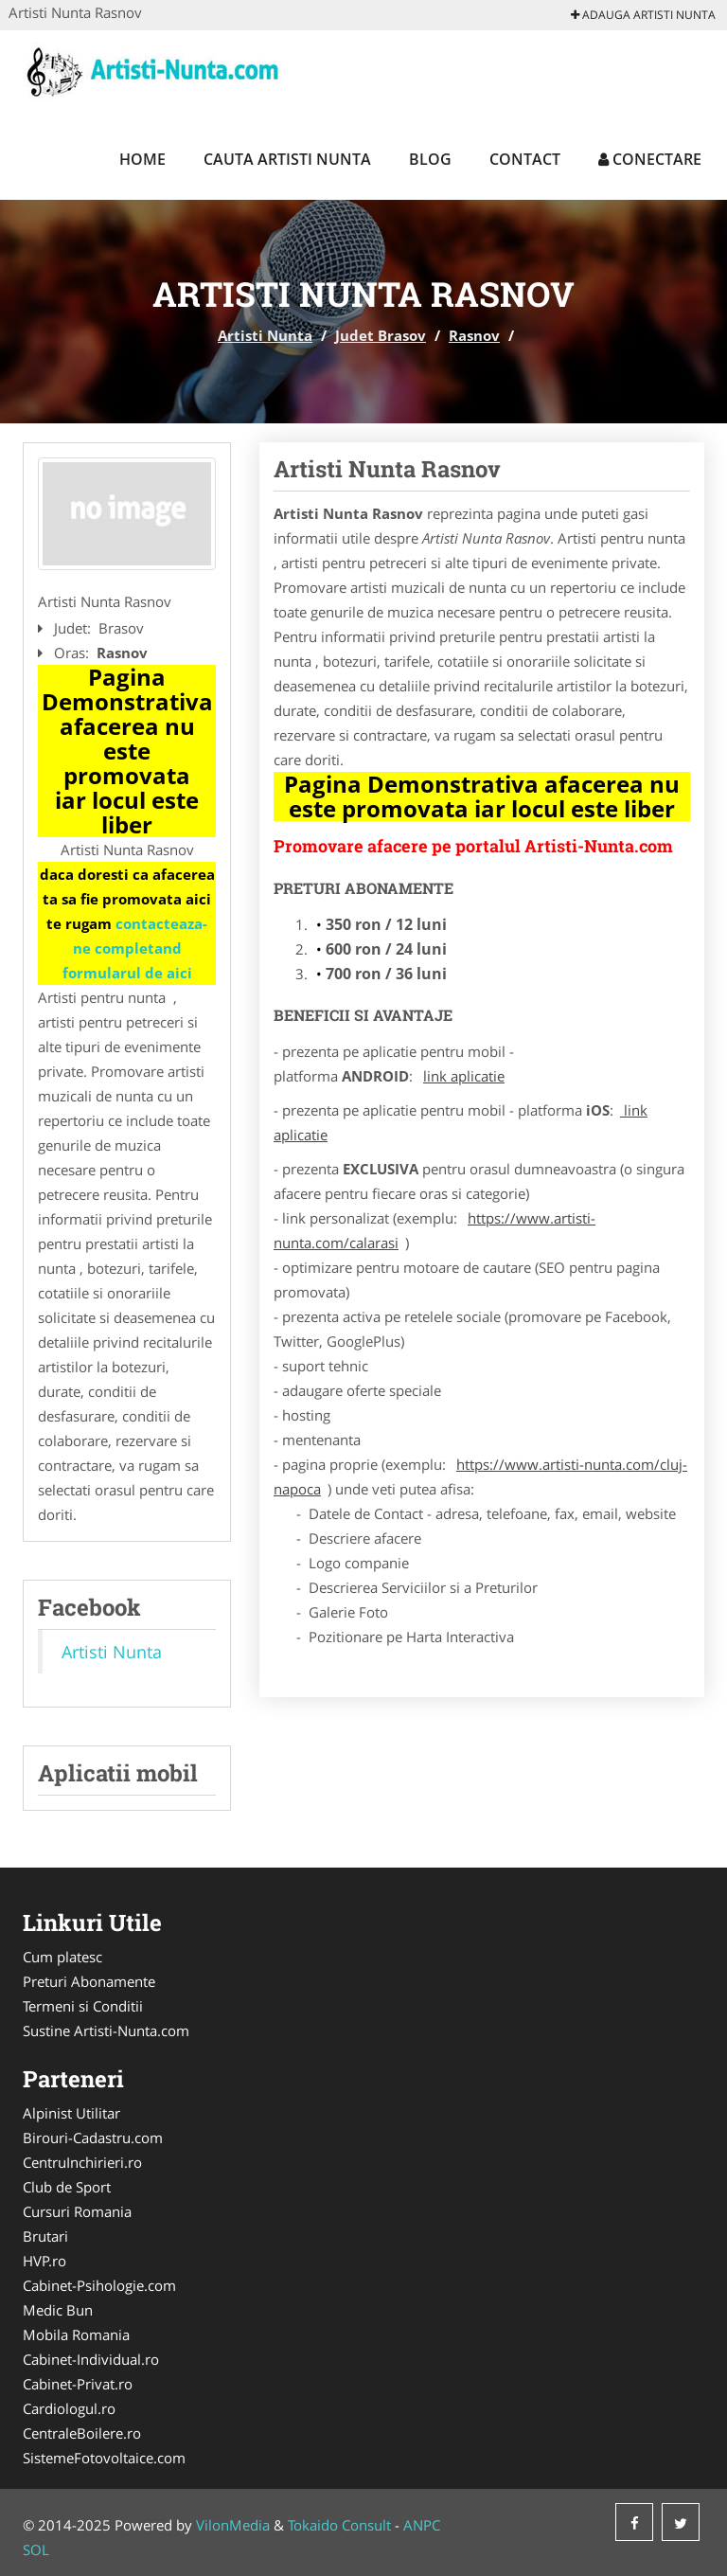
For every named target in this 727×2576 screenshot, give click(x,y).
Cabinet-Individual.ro (91, 2359)
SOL (36, 2549)
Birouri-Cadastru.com (93, 2137)
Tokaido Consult (339, 2524)
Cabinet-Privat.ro (78, 2383)
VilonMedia (233, 2524)
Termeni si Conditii (83, 2005)
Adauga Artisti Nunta (643, 15)
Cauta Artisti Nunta (287, 159)
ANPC (421, 2524)
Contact (524, 159)
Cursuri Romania (77, 2211)
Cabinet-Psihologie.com (99, 2285)
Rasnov (474, 335)
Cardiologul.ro (69, 2408)
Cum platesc (62, 1956)
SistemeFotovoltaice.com (104, 2457)
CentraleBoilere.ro (82, 2433)
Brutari (45, 2236)
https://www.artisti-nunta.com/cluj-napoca (480, 1476)
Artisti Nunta (265, 335)
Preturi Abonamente (89, 1981)
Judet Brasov (380, 335)
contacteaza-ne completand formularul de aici (135, 948)
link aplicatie (464, 1075)
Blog (430, 159)
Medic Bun (58, 2309)
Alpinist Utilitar (71, 2112)
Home (142, 159)
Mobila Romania (76, 2334)
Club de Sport (67, 2186)
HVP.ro (44, 2260)
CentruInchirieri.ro (82, 2162)
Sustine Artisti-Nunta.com (106, 2030)
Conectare (649, 159)
